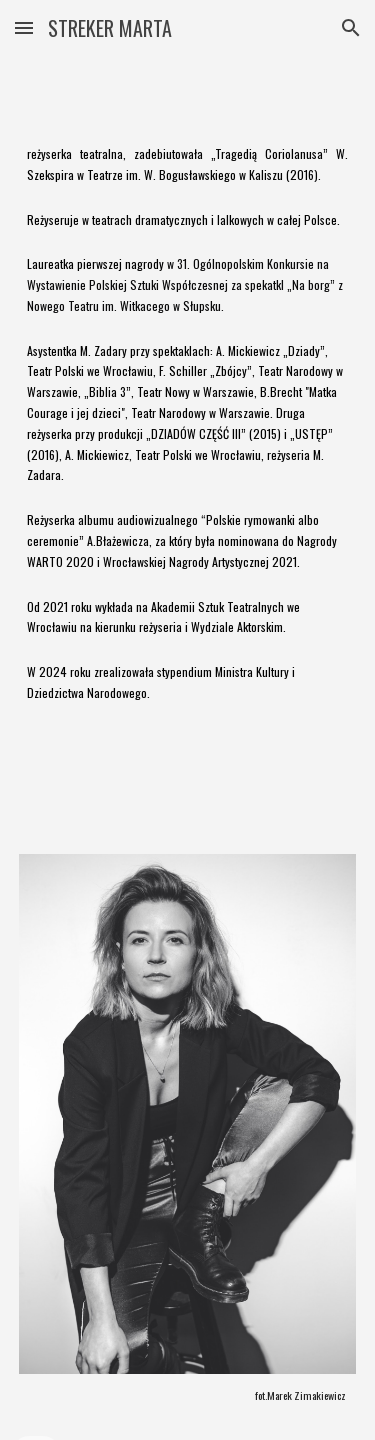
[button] (24, 27)
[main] (188, 443)
